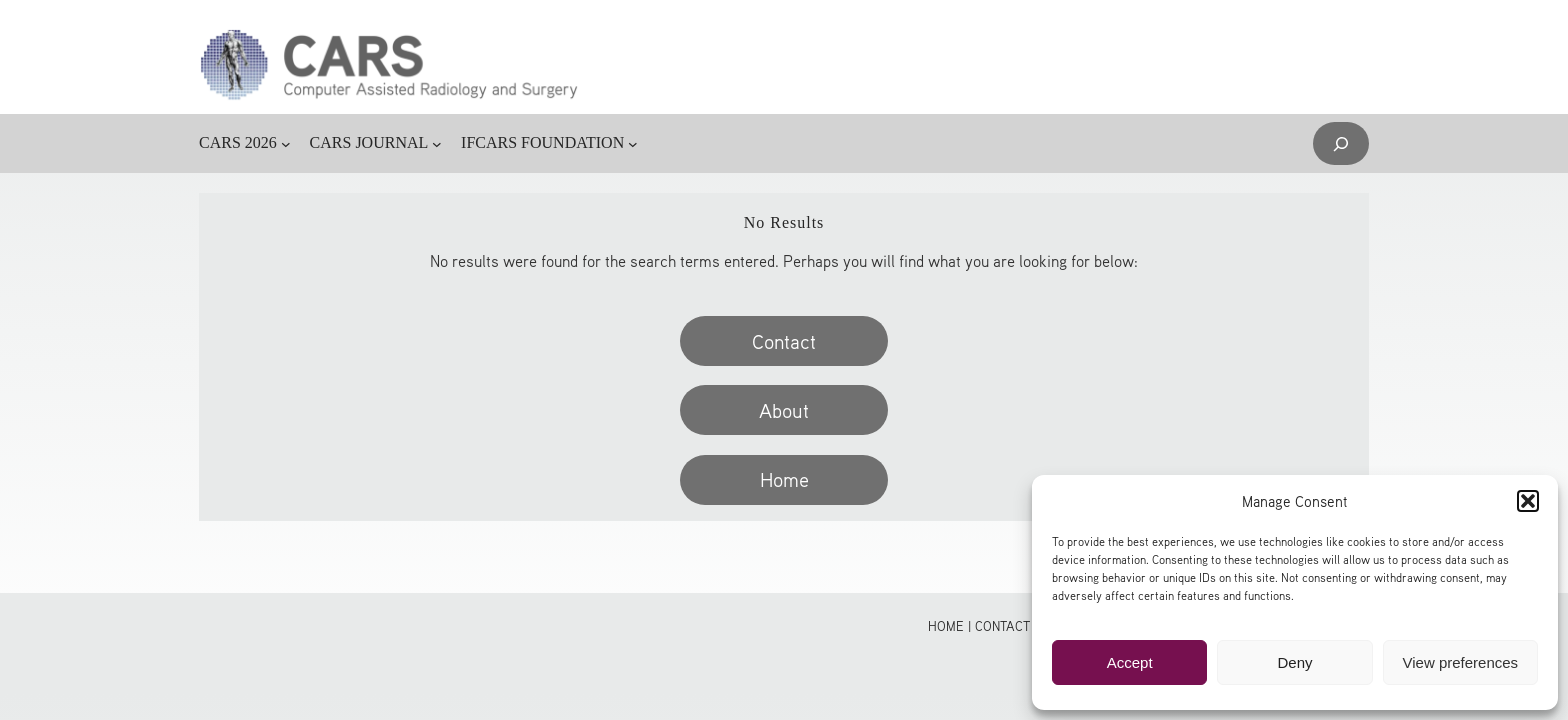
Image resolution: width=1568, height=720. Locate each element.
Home (784, 479)
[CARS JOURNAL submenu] (437, 144)
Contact (784, 341)
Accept (1130, 662)
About (784, 410)
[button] (1528, 501)
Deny (1294, 662)
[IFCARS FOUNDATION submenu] (633, 144)
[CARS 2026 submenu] (286, 144)
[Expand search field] (1341, 143)
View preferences (1461, 662)
